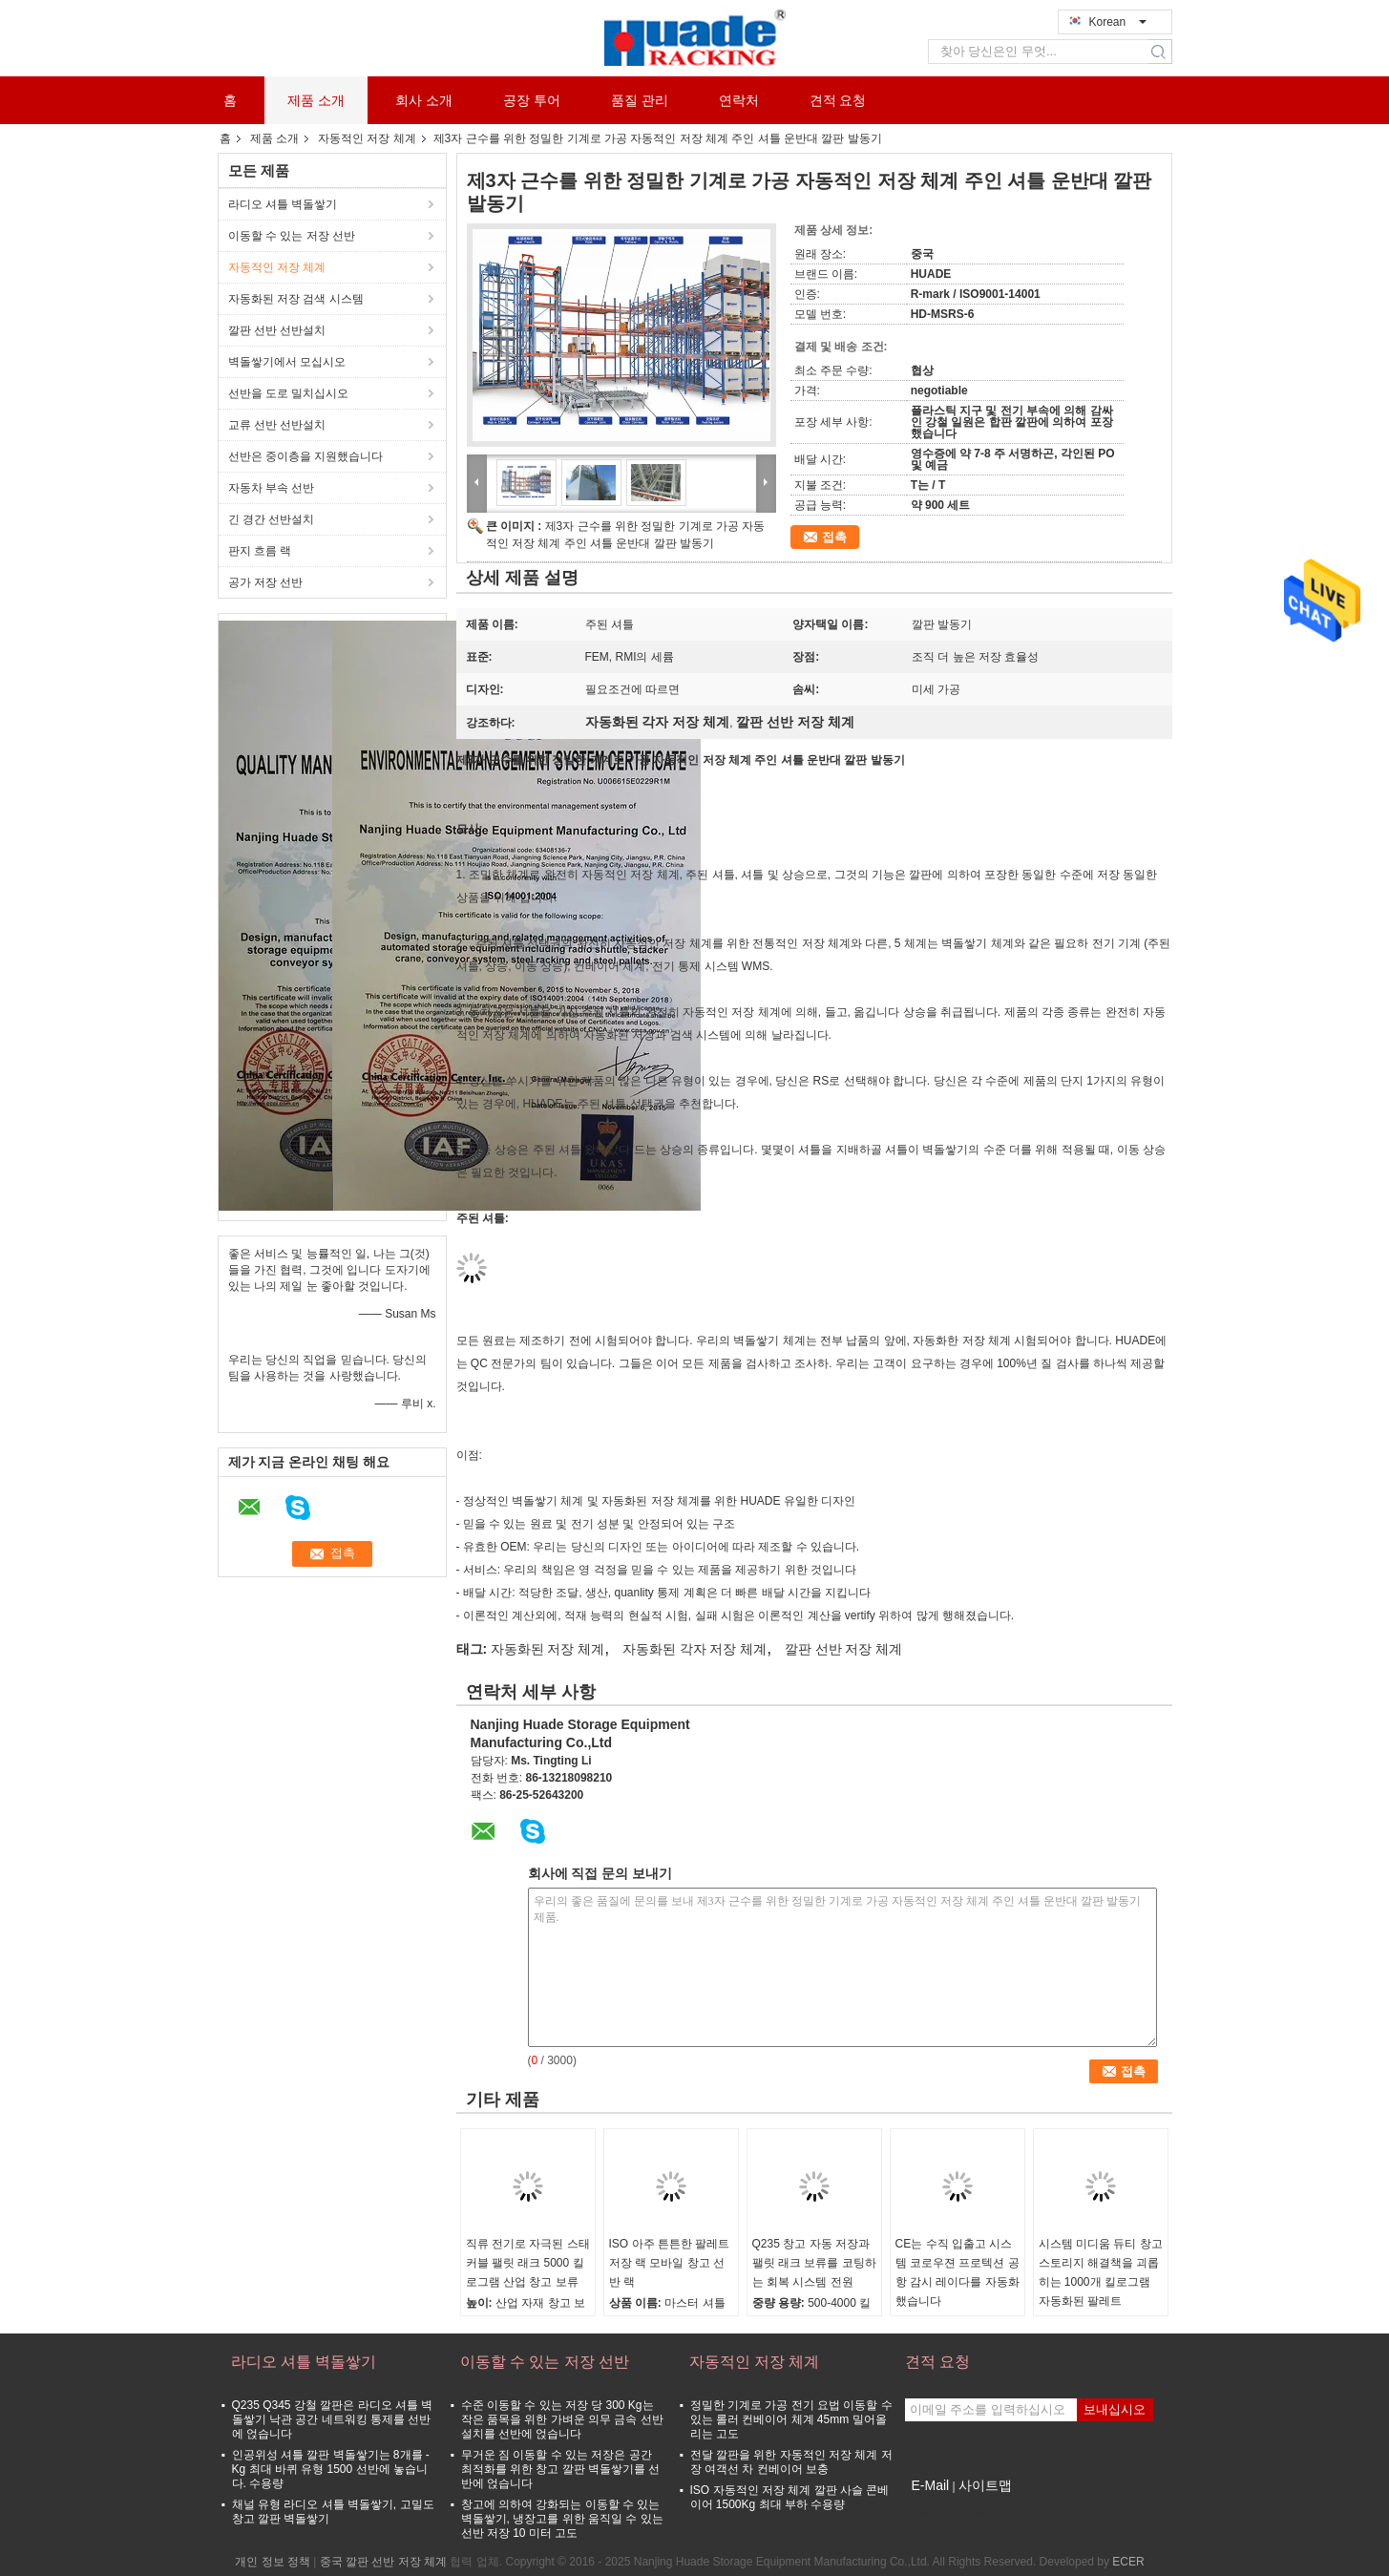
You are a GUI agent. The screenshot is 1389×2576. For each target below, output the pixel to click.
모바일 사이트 (946, 2509)
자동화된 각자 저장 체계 (695, 1649)
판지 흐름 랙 (260, 551)
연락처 (739, 100)
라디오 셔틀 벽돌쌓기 (283, 204)
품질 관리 (639, 100)
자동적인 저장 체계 (367, 138)
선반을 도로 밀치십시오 (288, 393)
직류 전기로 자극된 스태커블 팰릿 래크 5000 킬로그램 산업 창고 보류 (528, 2263)
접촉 (834, 537)
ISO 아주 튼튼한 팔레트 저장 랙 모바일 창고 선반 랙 (669, 2263)
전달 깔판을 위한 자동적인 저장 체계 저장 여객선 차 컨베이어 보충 (791, 2462)
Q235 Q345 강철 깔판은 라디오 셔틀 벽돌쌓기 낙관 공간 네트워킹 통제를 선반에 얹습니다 (332, 2419)
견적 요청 (838, 100)
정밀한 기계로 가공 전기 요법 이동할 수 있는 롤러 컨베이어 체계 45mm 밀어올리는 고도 (791, 2419)
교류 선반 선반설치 (277, 425)
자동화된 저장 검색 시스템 (296, 299)
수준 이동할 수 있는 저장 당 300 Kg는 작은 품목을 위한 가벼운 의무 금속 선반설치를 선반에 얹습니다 (562, 2419)
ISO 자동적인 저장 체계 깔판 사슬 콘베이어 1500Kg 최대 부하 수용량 (790, 2497)
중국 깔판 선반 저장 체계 (383, 2561)
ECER (1128, 2561)
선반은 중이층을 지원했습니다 (306, 456)
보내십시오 (1115, 2409)
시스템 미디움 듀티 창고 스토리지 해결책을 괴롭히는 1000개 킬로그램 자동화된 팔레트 (1101, 2272)
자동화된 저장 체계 (548, 1649)
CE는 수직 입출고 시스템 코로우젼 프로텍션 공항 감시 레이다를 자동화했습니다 (957, 2272)
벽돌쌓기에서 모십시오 (287, 362)
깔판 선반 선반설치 (277, 330)
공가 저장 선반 (266, 582)
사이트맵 (985, 2485)
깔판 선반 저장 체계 (844, 1649)
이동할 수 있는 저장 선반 (291, 236)
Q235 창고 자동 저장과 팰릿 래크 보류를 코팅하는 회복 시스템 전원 (814, 2263)
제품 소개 (316, 100)
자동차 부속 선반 (271, 488)
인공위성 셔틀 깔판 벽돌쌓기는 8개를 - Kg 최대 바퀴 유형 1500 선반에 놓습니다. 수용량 (331, 2469)
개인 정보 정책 (272, 2561)
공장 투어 (531, 100)
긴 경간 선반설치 (271, 519)
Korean (1118, 22)
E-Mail (931, 2485)
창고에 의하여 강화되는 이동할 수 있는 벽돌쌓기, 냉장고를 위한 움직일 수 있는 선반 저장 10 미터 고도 (562, 2519)
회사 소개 (423, 100)
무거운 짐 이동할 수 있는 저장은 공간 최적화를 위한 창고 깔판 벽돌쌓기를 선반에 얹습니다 (561, 2469)
